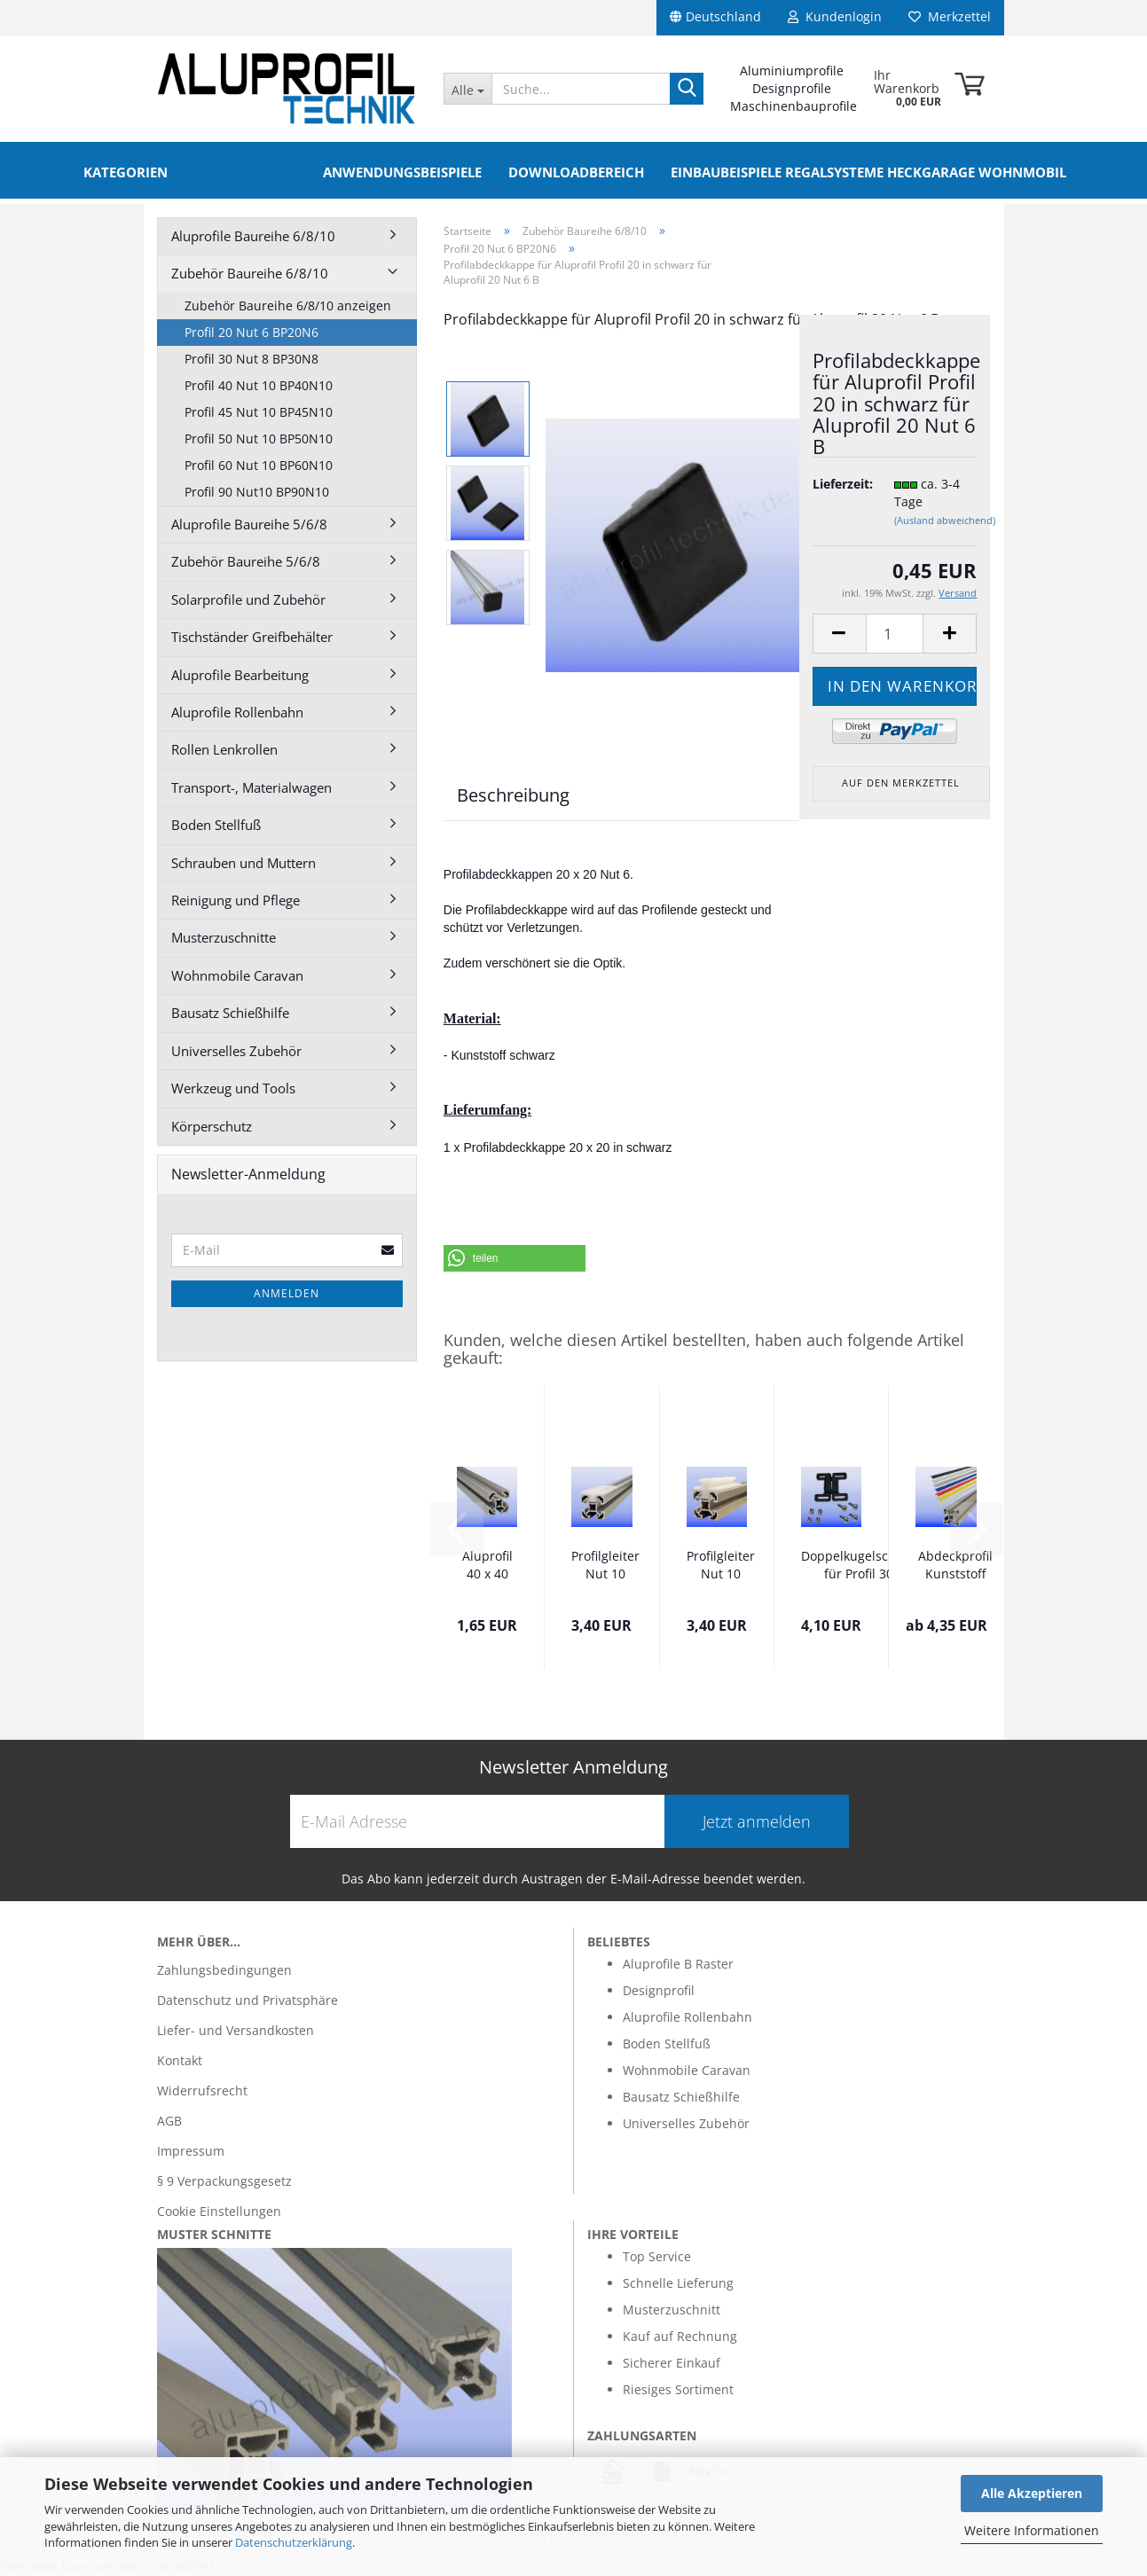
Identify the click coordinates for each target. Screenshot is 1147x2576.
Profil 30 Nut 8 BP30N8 (251, 358)
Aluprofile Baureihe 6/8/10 (253, 236)
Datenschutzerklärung (293, 2542)
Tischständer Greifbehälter (252, 637)
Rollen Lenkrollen (224, 749)
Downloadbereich (576, 172)
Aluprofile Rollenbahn (237, 712)
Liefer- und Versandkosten (235, 2030)
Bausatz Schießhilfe (230, 1013)
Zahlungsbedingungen (224, 1969)
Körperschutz (211, 1126)
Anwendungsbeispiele (402, 172)
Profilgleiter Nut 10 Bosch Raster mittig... (605, 1566)
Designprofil (659, 1990)
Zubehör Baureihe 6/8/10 (249, 273)
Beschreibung (513, 795)
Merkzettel (949, 16)
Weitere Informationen (1031, 2530)
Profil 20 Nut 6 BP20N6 (251, 332)
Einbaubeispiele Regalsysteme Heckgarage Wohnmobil (868, 172)
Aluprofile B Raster (678, 1963)
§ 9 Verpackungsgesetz (224, 2181)
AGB (169, 2120)
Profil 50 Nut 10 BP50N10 (259, 438)
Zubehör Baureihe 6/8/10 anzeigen (288, 305)
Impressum (190, 2150)
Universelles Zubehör (236, 1051)
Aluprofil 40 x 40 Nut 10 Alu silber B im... (487, 1566)
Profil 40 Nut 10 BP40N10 (259, 385)
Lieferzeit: (840, 483)
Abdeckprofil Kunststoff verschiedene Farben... (955, 1566)
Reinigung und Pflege (235, 900)
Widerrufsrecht (202, 2090)
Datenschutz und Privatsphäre (247, 2000)
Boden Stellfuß (216, 825)
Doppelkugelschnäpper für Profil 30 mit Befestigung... (870, 1566)
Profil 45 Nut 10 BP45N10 (259, 411)
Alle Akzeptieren (1031, 2493)
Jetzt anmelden (757, 1821)
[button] (514, 1258)
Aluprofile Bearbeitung (240, 675)
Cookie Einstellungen (219, 2211)
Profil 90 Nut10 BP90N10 (257, 491)
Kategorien (125, 172)
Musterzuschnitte (223, 937)
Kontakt (179, 2060)
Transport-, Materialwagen (251, 787)
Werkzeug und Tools (233, 1088)
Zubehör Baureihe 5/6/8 (245, 561)
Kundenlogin (835, 16)
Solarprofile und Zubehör (248, 599)
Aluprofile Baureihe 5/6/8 (249, 524)
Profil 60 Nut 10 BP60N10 (259, 465)
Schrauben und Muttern (243, 863)
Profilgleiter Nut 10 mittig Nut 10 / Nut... (721, 1566)
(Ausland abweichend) (944, 520)
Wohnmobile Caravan (237, 975)
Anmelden (286, 1293)
